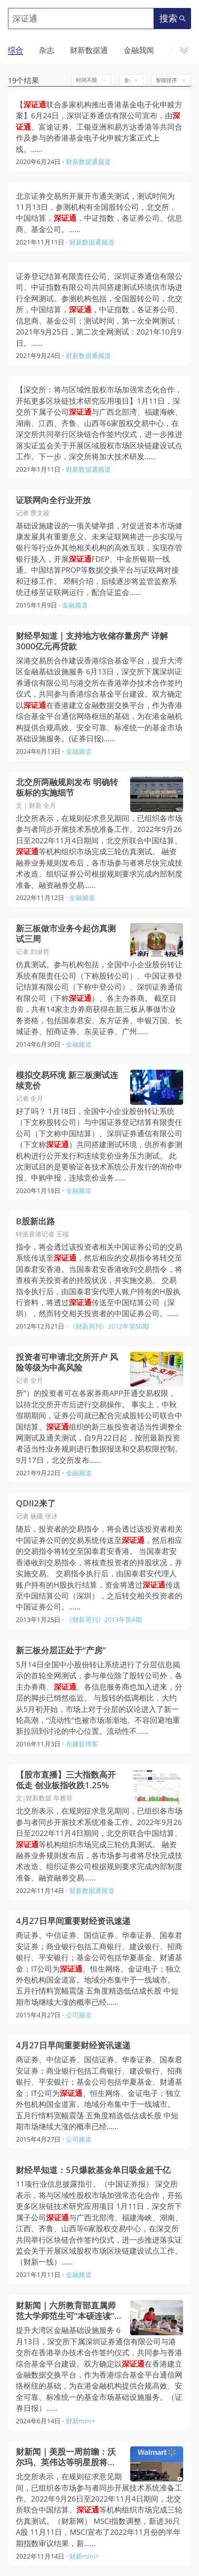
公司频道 (79, 2015)
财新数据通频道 (88, 161)
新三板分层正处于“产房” (61, 1650)
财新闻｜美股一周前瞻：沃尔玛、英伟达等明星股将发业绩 (66, 2457)
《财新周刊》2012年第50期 (109, 1326)
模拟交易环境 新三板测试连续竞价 (67, 1080)
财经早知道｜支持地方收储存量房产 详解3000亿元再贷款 (92, 641)
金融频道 (75, 605)
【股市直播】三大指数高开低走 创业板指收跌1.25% (66, 1780)
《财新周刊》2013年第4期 (104, 1619)
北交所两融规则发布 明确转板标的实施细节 (67, 787)
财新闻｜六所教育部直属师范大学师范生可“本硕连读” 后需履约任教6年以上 (66, 2311)
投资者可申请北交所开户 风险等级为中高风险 (67, 1362)
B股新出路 (35, 1221)
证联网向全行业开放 (53, 500)
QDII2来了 (36, 1503)
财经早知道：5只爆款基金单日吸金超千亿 (93, 2170)
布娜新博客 (82, 1744)
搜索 (172, 18)
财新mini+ (80, 2420)
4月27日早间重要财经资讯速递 (73, 1921)
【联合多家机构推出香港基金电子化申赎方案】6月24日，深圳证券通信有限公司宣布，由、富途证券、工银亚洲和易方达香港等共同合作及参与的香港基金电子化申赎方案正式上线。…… (99, 126)
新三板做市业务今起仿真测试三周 (66, 934)
